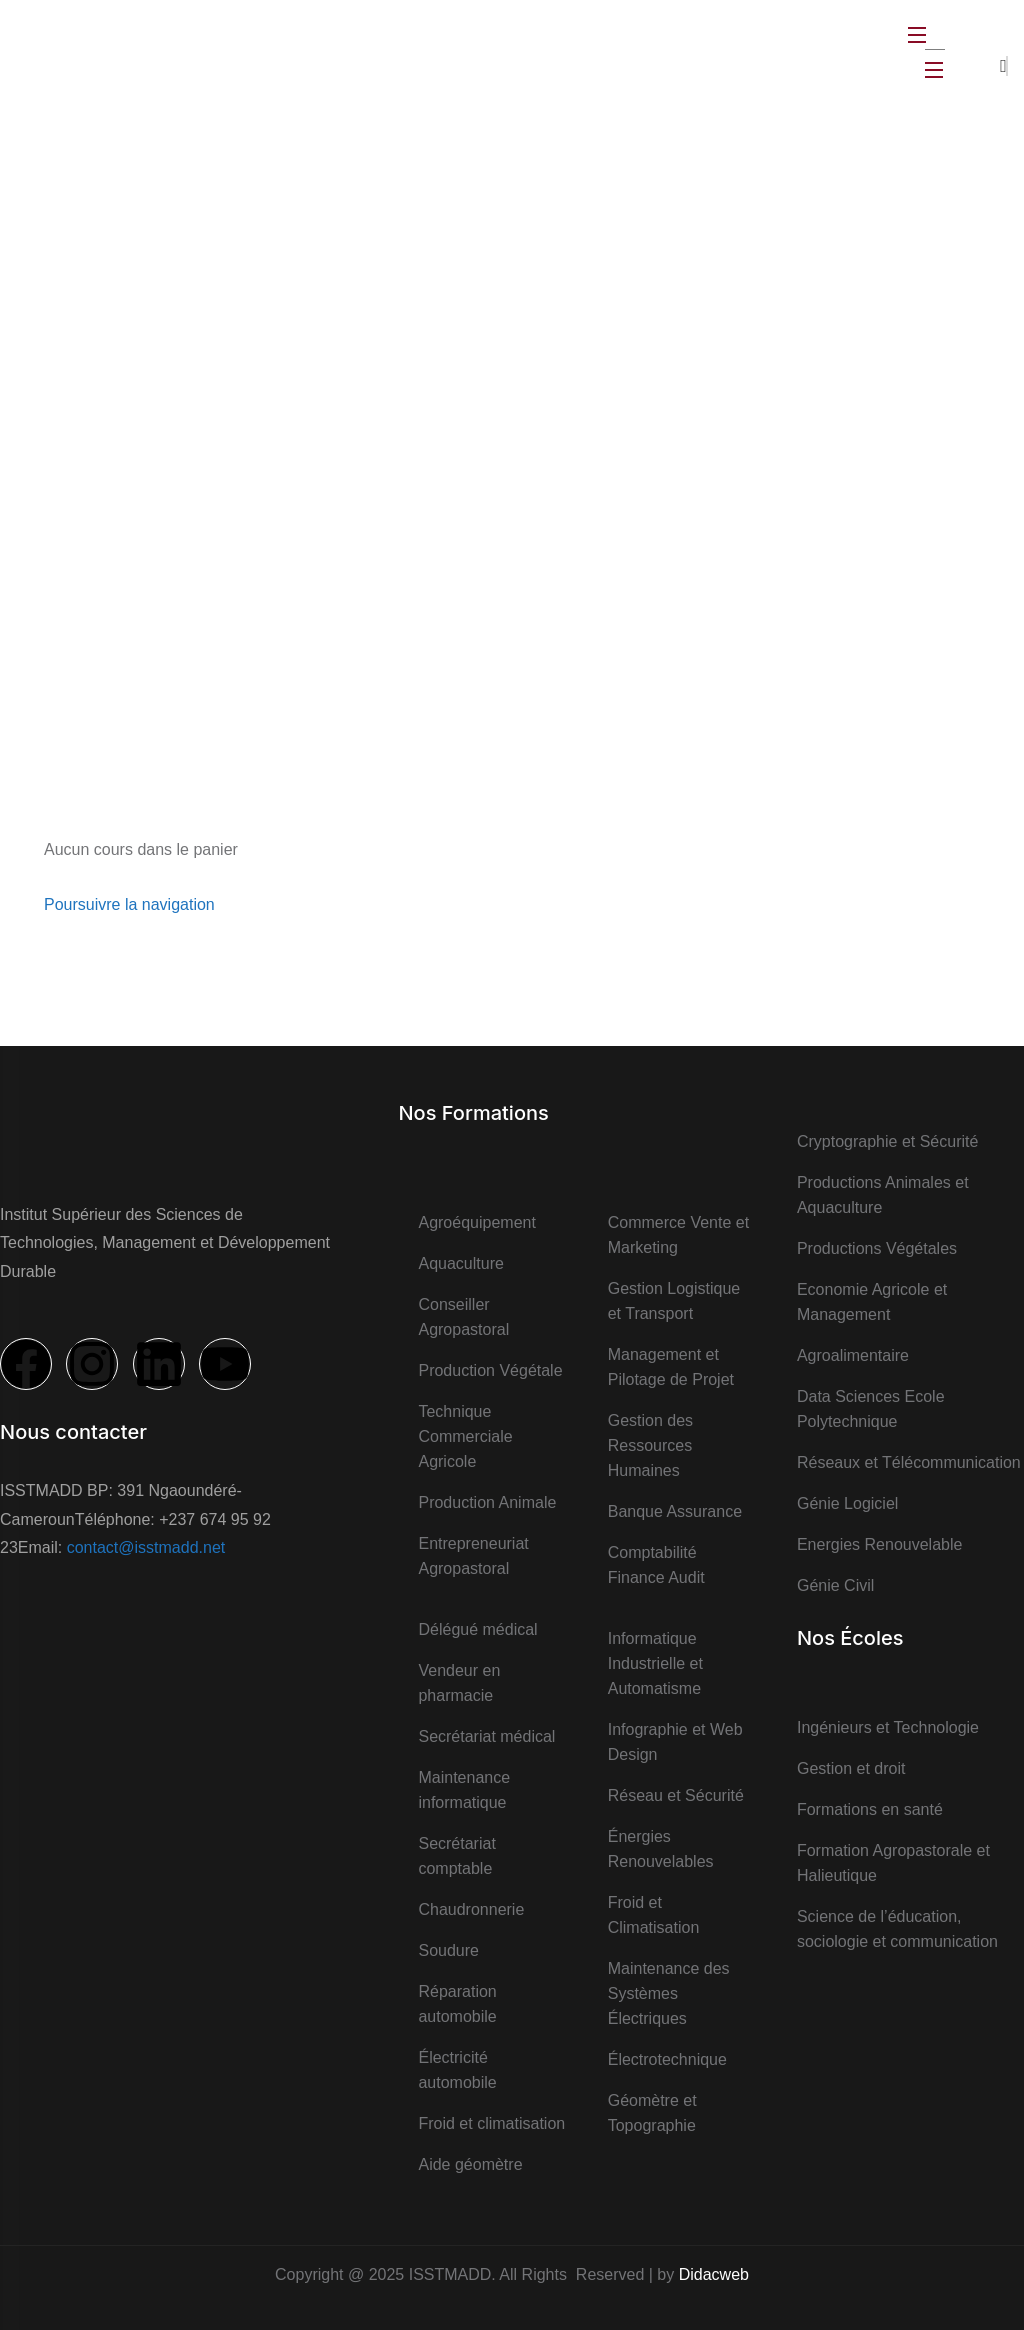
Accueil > (486, 293)
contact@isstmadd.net (146, 1547)
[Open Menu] (918, 34)
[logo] (74, 50)
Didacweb (714, 2274)
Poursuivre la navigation (129, 904)
